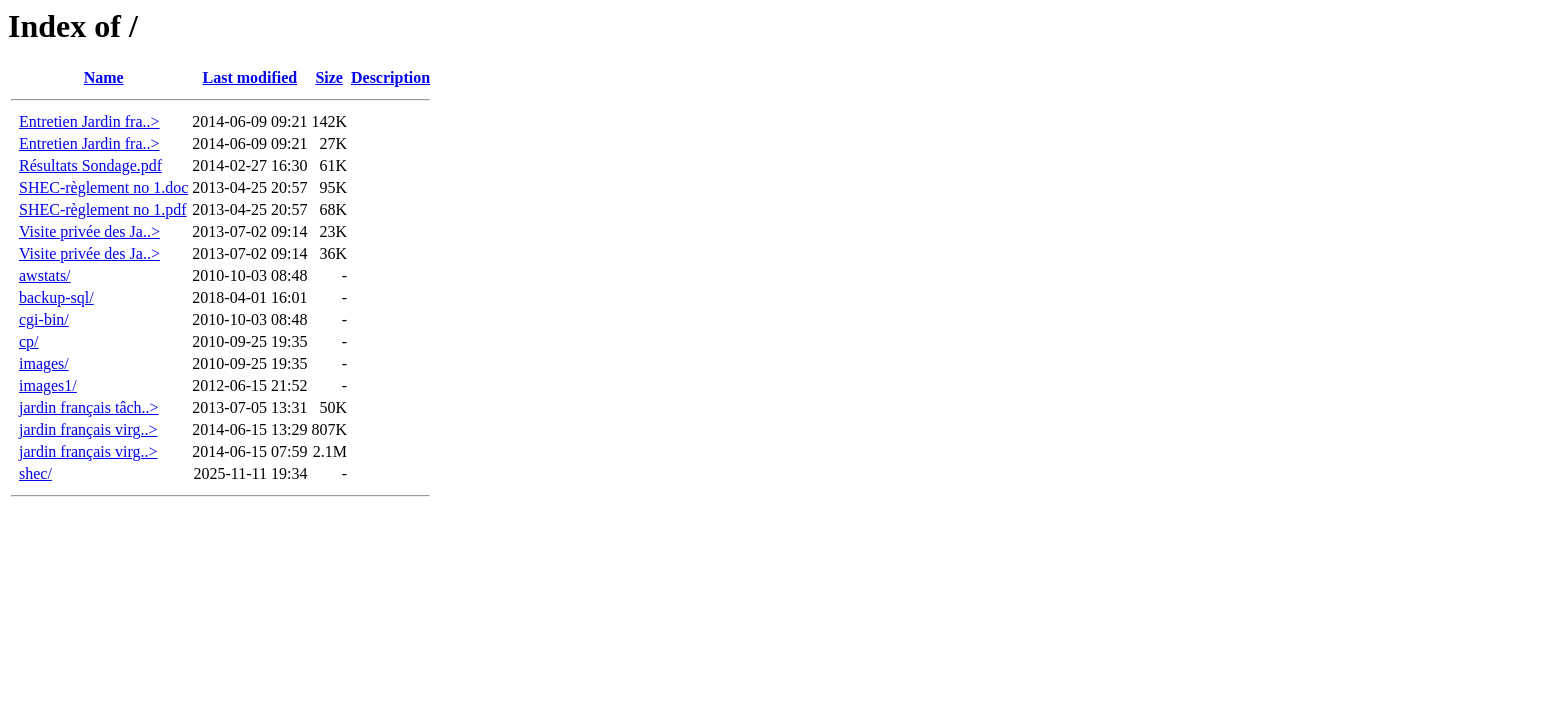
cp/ (29, 341)
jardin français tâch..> (89, 407)
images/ (44, 363)
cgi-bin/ (44, 319)
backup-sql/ (56, 297)
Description (390, 77)
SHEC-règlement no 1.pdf (103, 209)
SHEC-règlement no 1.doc (103, 187)
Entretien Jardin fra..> (89, 121)
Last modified (250, 77)
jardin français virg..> (88, 429)
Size (329, 77)
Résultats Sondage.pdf (90, 165)
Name (104, 77)
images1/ (48, 385)
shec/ (35, 473)
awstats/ (45, 275)
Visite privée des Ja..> (89, 231)
